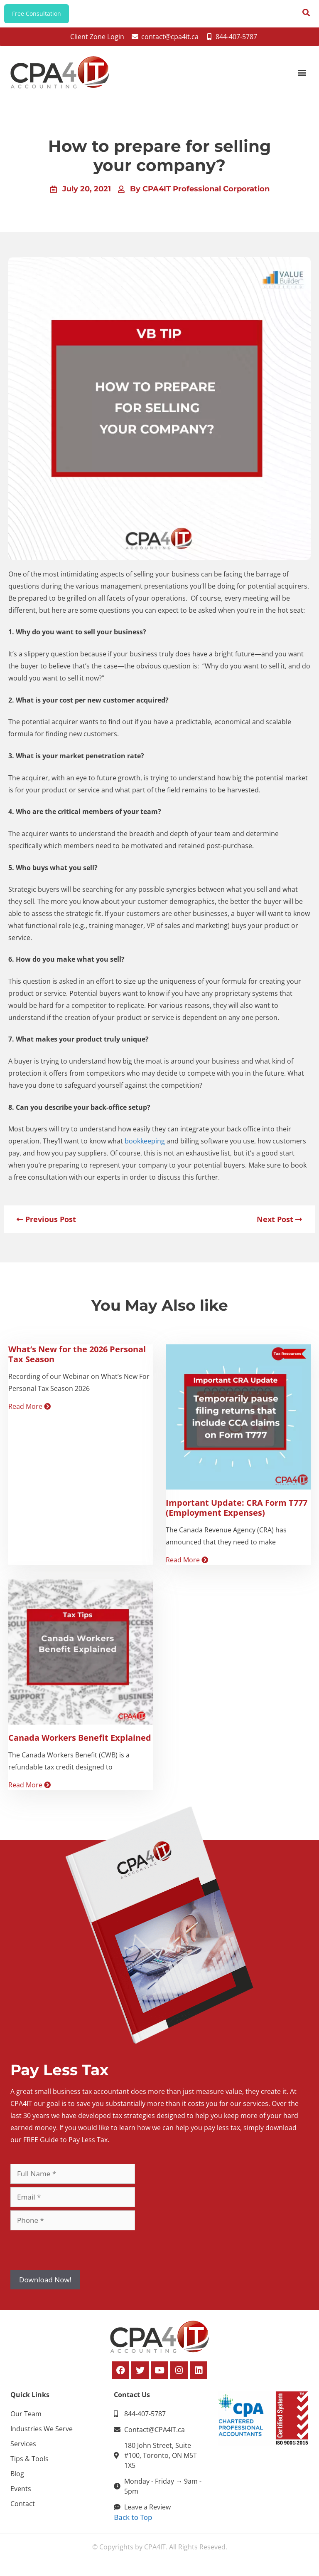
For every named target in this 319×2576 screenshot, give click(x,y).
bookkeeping (145, 1147)
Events (20, 2494)
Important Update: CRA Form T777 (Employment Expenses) (236, 1513)
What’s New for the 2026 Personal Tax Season (77, 1360)
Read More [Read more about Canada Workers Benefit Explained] (29, 1790)
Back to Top (133, 2523)
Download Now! (45, 2285)
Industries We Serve (41, 2435)
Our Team (26, 2420)
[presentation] (73, 2256)
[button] (302, 78)
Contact (22, 2509)
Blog (17, 2479)
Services (23, 2450)
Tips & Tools (29, 2465)
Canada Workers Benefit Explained (79, 1744)
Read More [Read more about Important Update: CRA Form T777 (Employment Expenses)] (187, 1565)
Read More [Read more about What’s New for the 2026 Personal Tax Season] (29, 1412)
